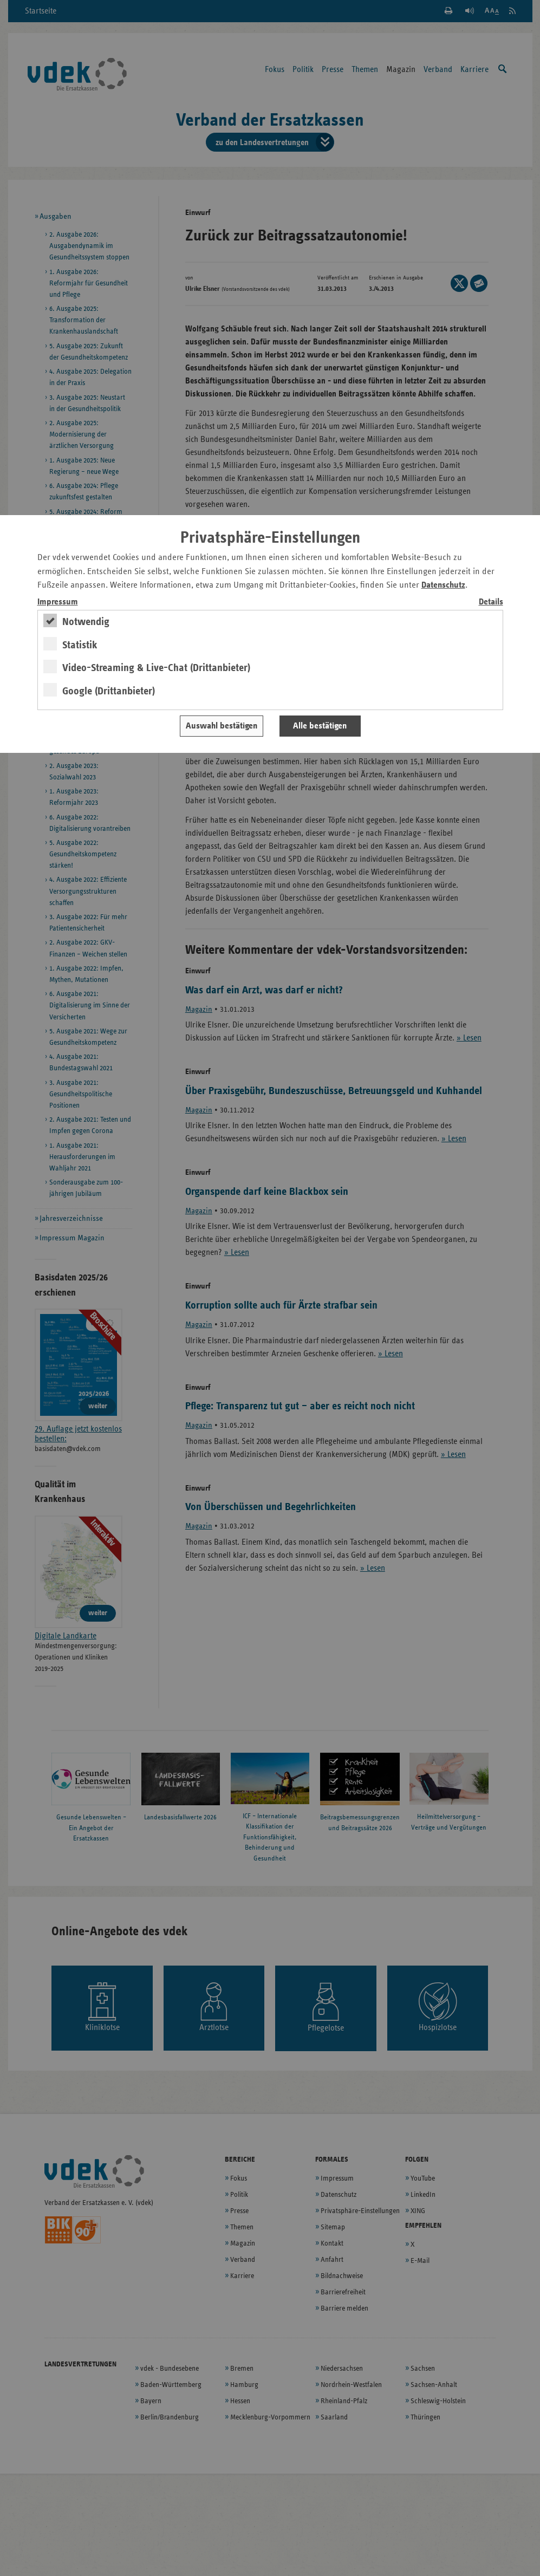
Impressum (57, 602)
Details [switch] (491, 602)
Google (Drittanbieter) (108, 691)
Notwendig (85, 621)
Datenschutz (443, 585)
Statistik (79, 645)
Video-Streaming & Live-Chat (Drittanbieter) (156, 667)
